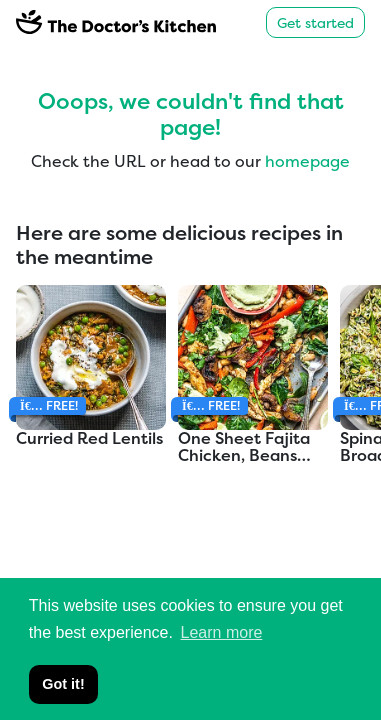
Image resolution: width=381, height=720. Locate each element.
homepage (307, 161)
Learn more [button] (222, 632)
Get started (315, 22)
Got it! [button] (63, 684)
